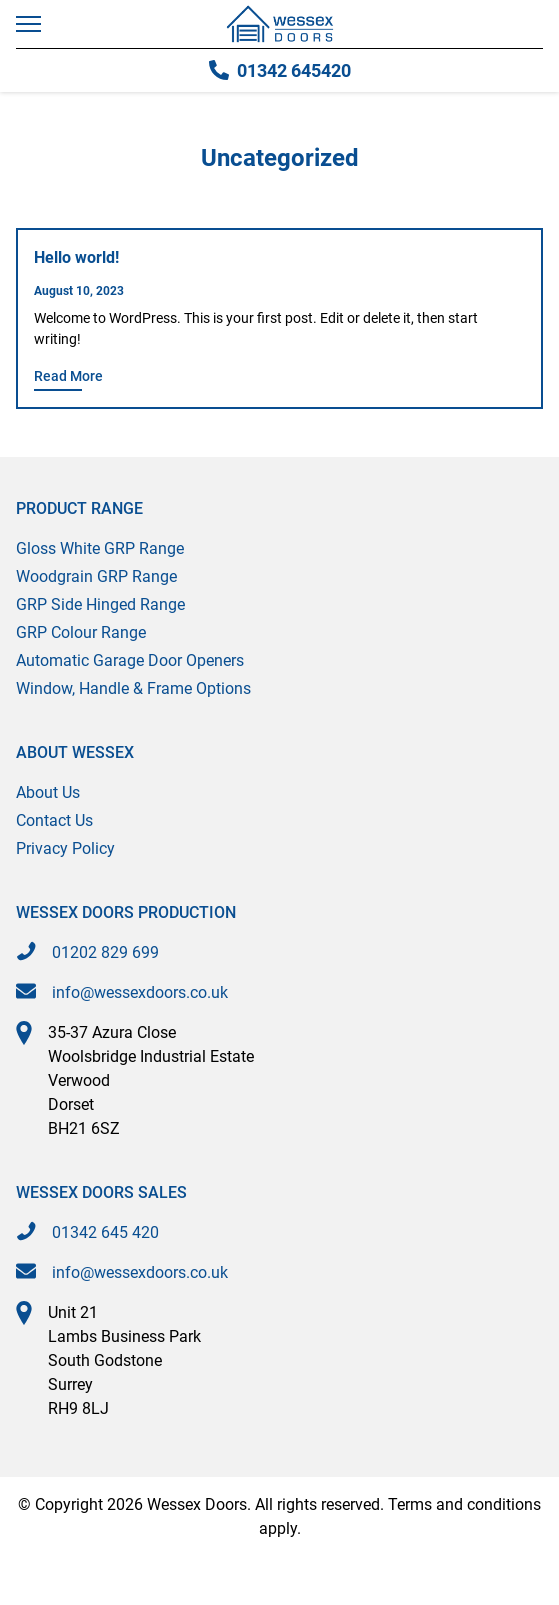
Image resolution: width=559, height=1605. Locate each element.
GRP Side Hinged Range (100, 604)
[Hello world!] (279, 260)
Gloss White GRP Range (100, 548)
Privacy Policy (65, 848)
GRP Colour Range (81, 632)
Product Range (79, 508)
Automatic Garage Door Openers (130, 660)
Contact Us (54, 820)
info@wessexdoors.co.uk (140, 992)
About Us (48, 792)
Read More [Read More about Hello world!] (68, 376)
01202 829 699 (105, 952)
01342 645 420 (105, 1232)
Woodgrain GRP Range (96, 576)
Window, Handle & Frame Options (133, 688)
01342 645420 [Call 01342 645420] (280, 70)
